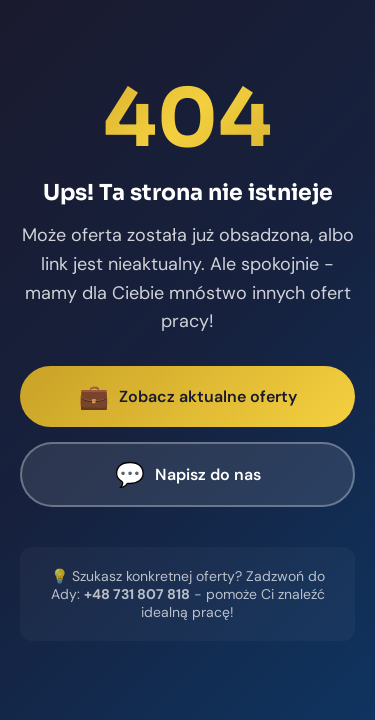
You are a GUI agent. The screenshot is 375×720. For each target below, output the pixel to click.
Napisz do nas (188, 474)
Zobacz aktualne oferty (188, 396)
